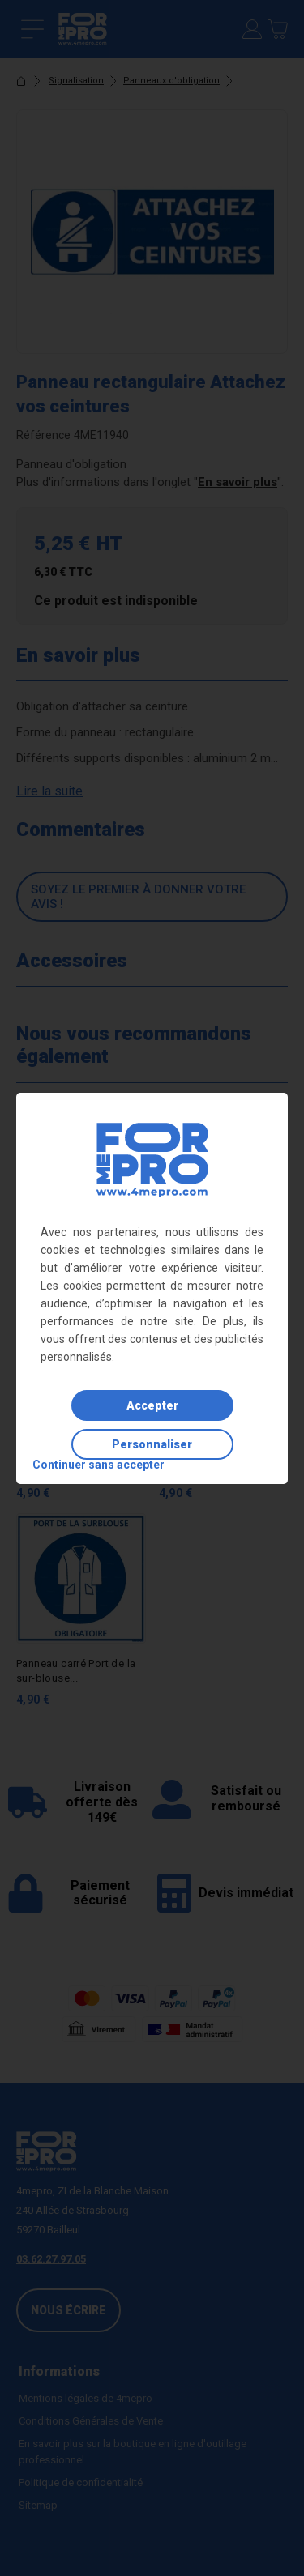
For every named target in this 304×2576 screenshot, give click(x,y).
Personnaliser (152, 1444)
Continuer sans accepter (98, 1464)
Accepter (152, 1405)
